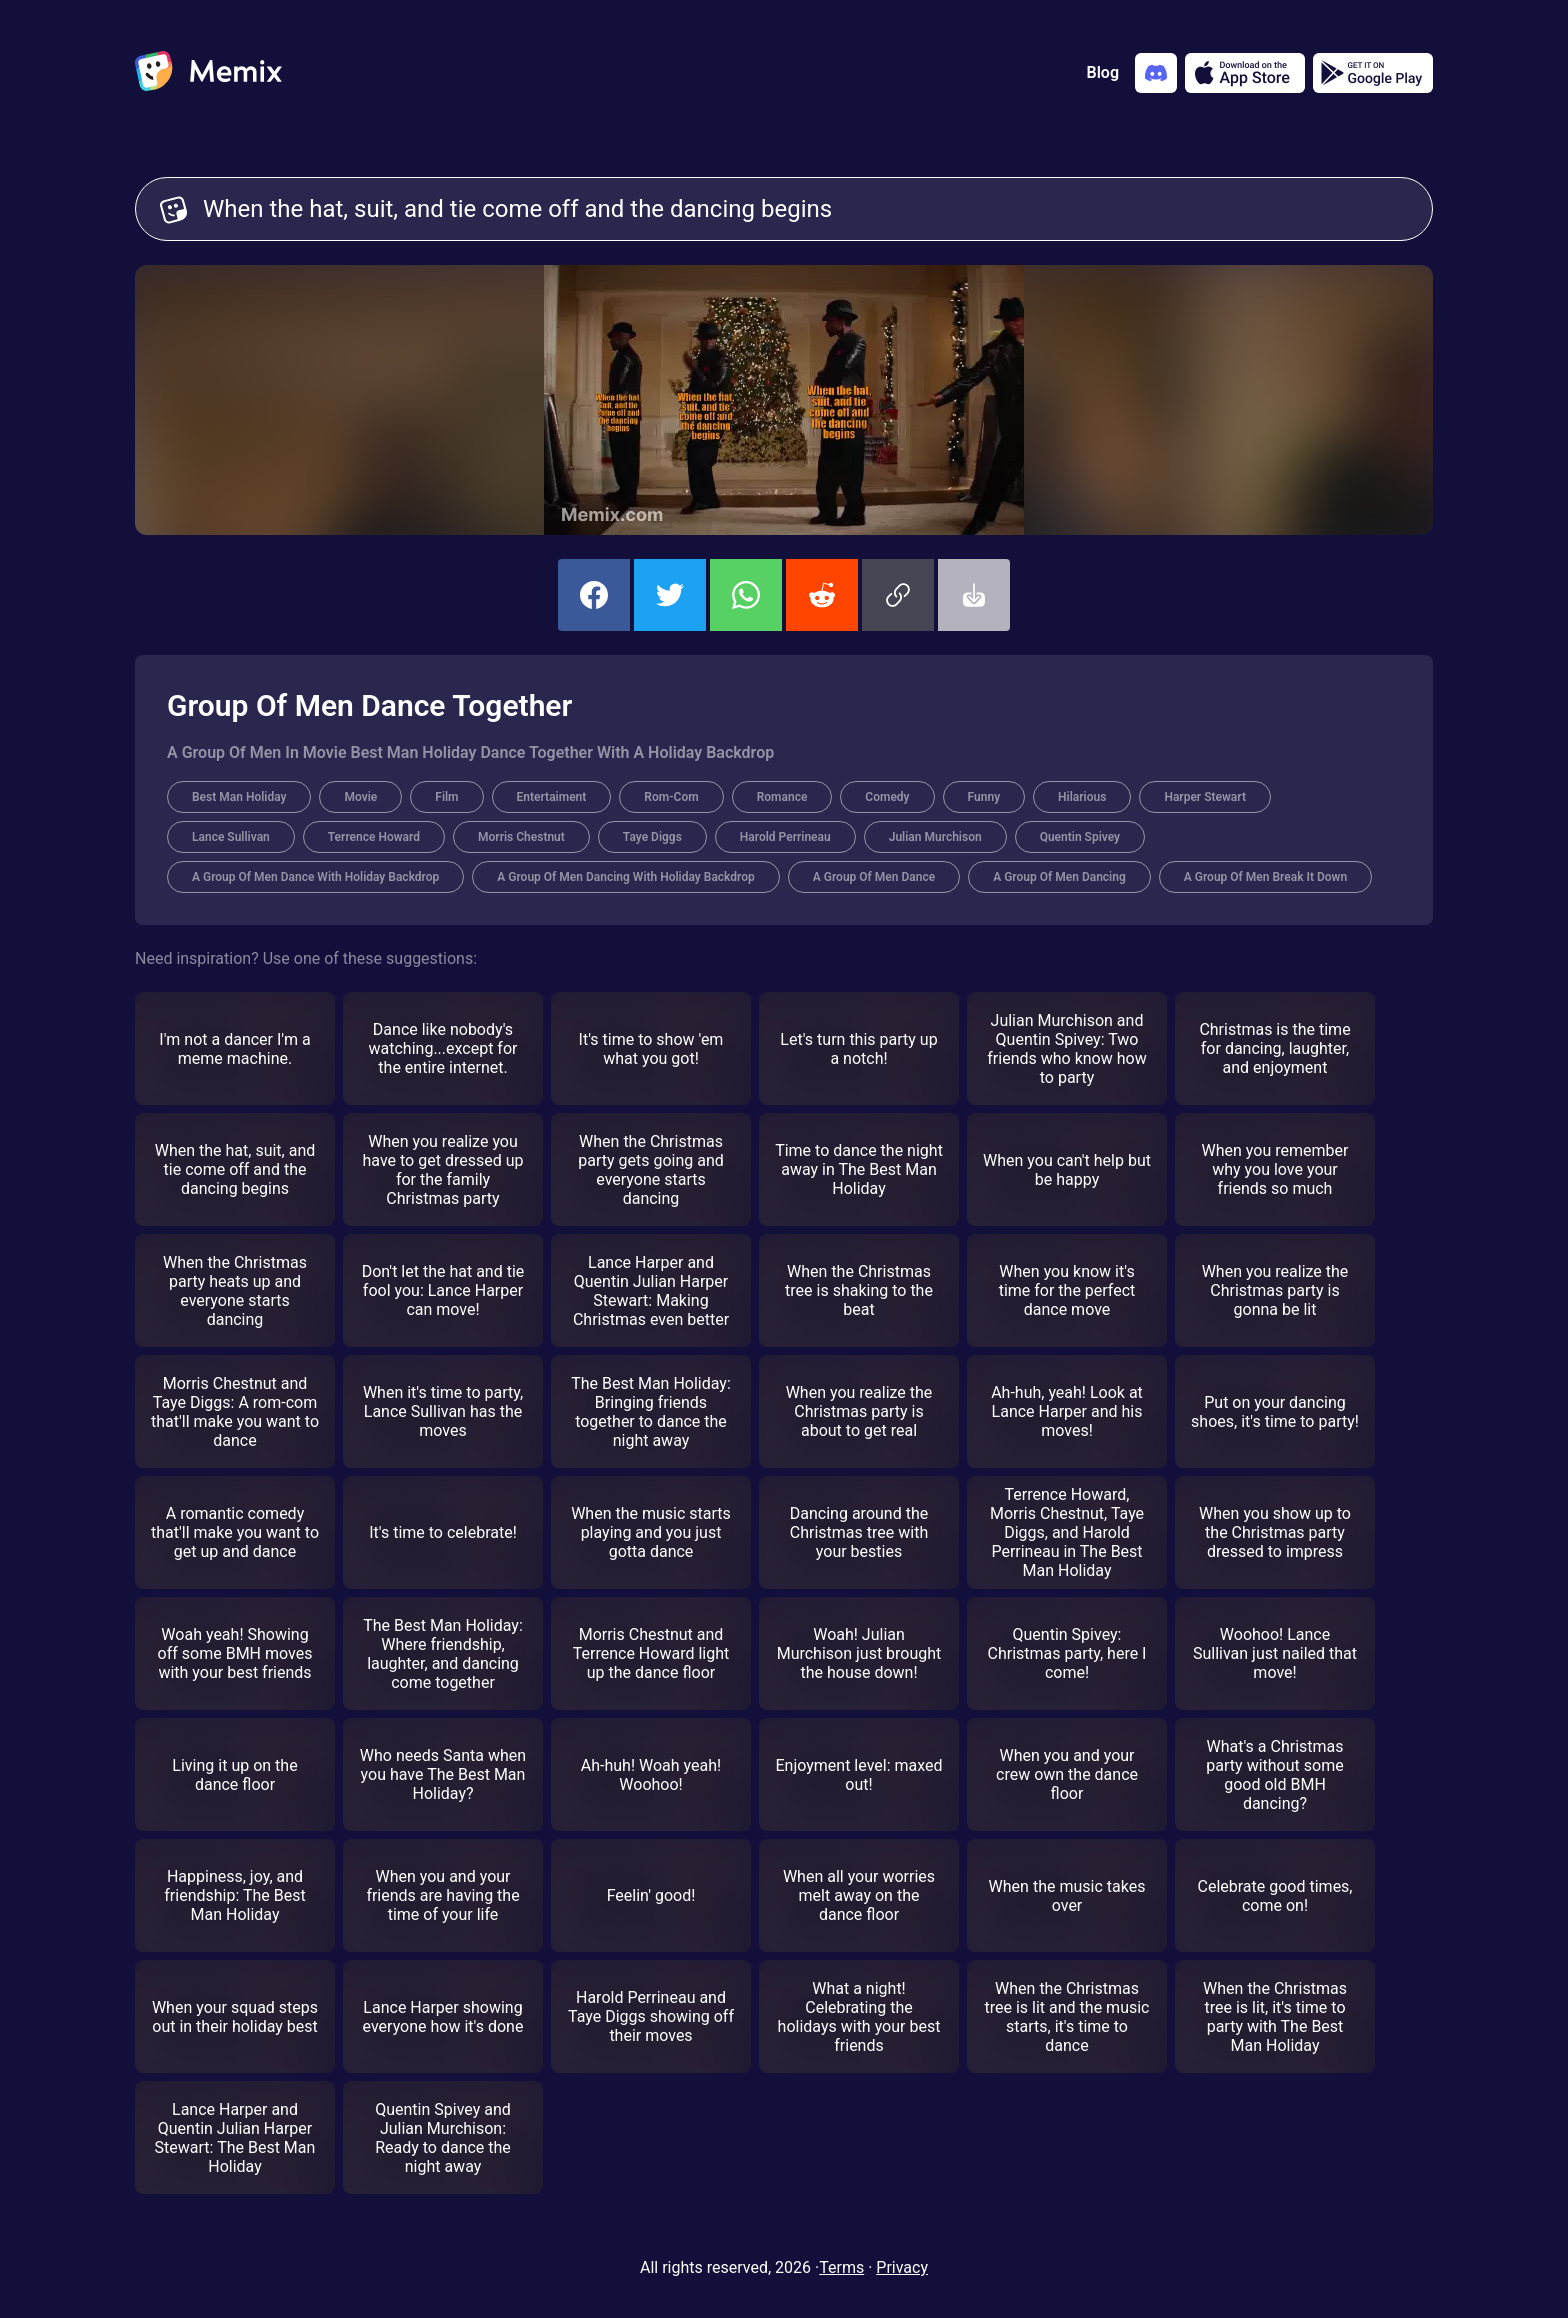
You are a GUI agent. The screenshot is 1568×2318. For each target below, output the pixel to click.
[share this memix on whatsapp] (746, 595)
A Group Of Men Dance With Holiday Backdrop (315, 877)
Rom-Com (671, 797)
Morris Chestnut (521, 837)
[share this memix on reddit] (822, 595)
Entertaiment (552, 797)
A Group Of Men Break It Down (1265, 877)
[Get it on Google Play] (1373, 73)
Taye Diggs (652, 837)
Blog (1103, 72)
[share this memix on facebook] (594, 595)
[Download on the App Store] (1245, 73)
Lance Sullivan (231, 837)
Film (446, 797)
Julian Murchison (935, 837)
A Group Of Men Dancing (1059, 877)
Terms (841, 2267)
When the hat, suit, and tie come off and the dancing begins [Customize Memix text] (805, 209)
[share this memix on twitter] (670, 595)
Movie (360, 797)
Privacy (902, 2267)
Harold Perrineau (785, 837)
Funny (984, 797)
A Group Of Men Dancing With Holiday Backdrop (626, 877)
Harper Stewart (1205, 797)
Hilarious (1082, 797)
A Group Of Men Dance (874, 877)
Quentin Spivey (1080, 837)
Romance (782, 797)
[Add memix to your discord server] (1156, 73)
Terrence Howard (374, 837)
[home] (208, 73)
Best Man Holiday (239, 797)
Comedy (887, 797)
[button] (898, 595)
